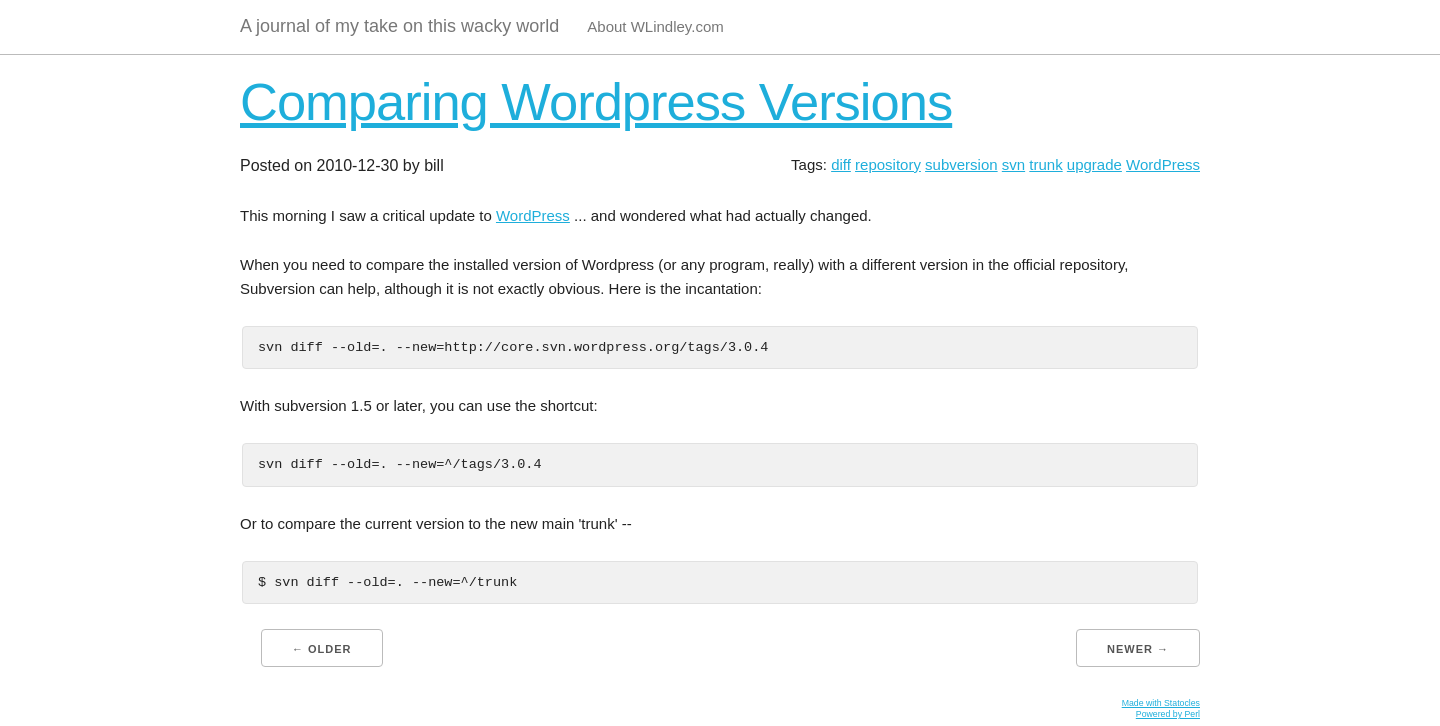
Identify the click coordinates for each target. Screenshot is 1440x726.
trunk (1045, 164)
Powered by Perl (1168, 714)
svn (1013, 164)
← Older (322, 649)
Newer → (1138, 649)
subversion (961, 164)
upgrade (1094, 164)
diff (841, 164)
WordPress (1163, 164)
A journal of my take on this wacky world (399, 26)
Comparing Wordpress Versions (596, 101)
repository (888, 164)
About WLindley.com (655, 26)
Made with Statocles (1161, 703)
